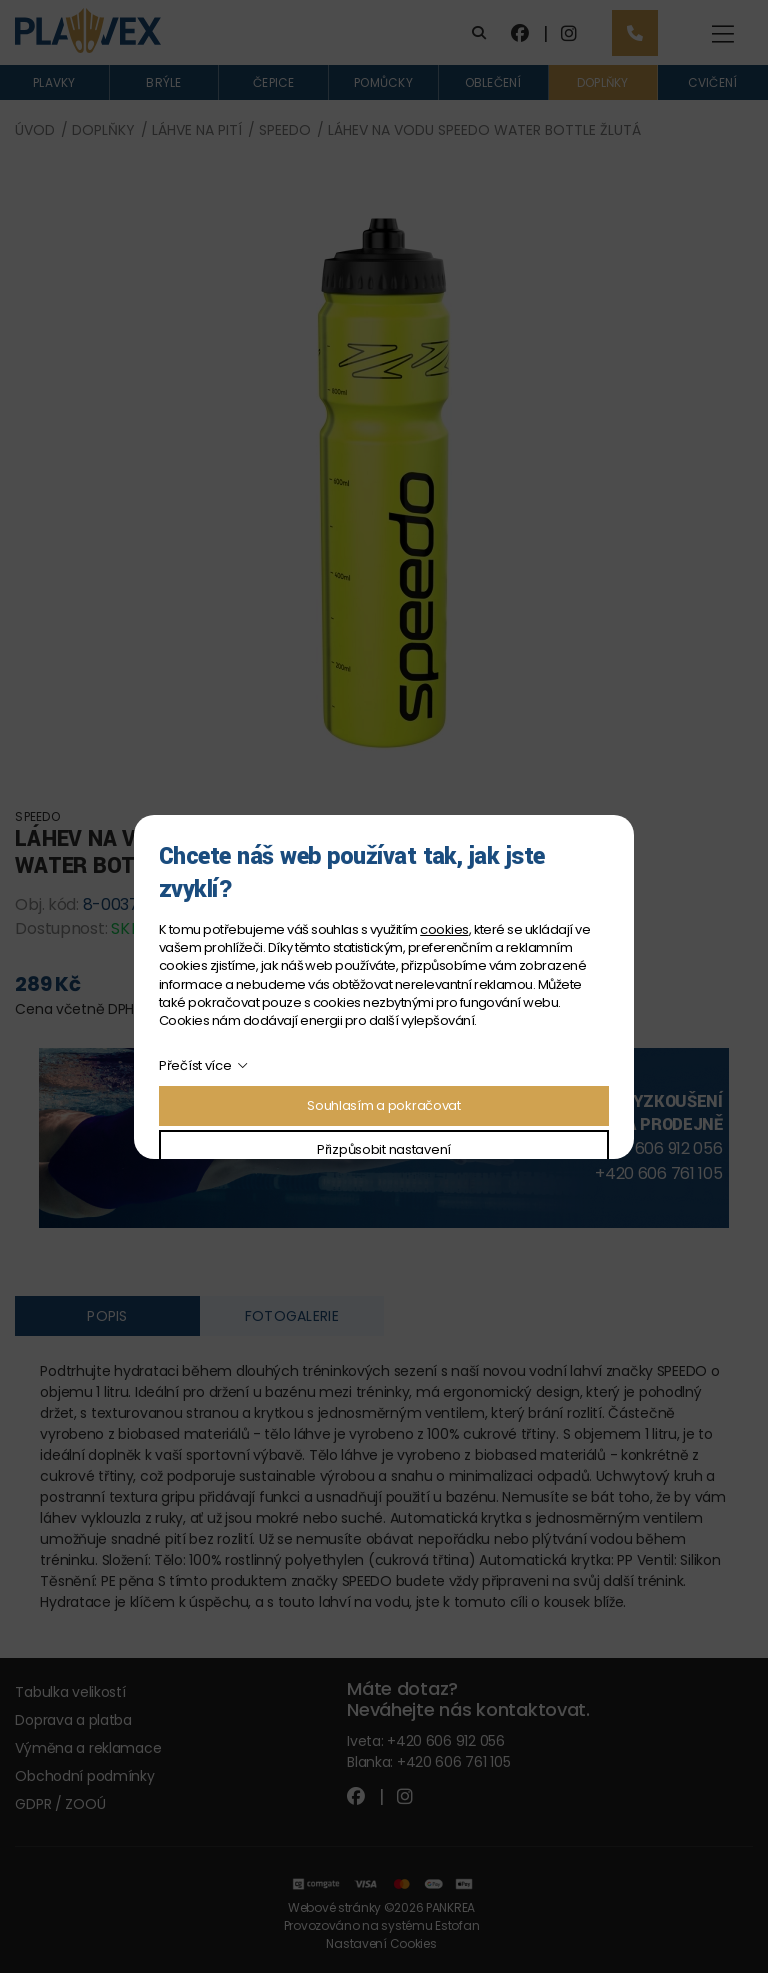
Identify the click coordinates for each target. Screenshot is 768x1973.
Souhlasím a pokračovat (384, 1105)
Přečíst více (195, 1065)
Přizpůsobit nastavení (384, 1149)
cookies (444, 929)
